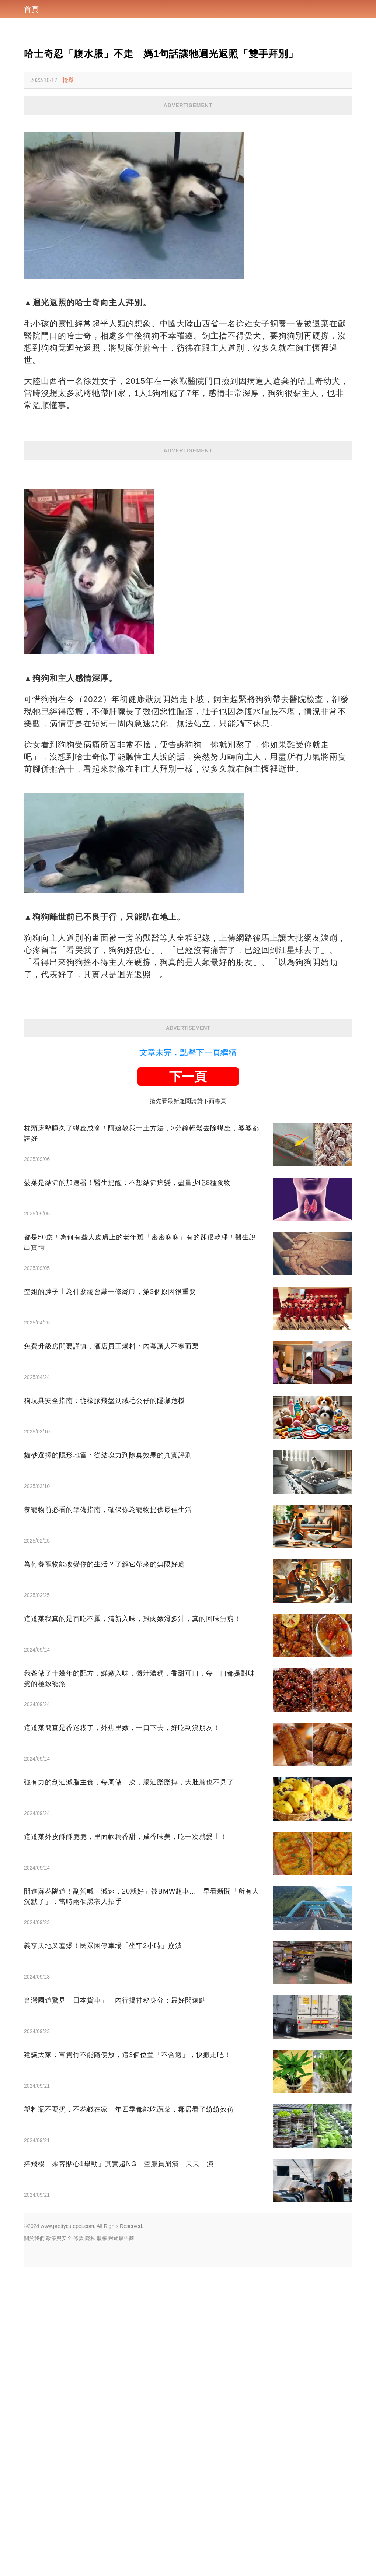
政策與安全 (59, 2548)
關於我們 (34, 2548)
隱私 (90, 2548)
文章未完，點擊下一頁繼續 (188, 1361)
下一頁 (188, 1386)
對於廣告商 (121, 2548)
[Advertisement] (188, 166)
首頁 (31, 9)
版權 (102, 2548)
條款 (78, 2548)
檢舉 (68, 80)
